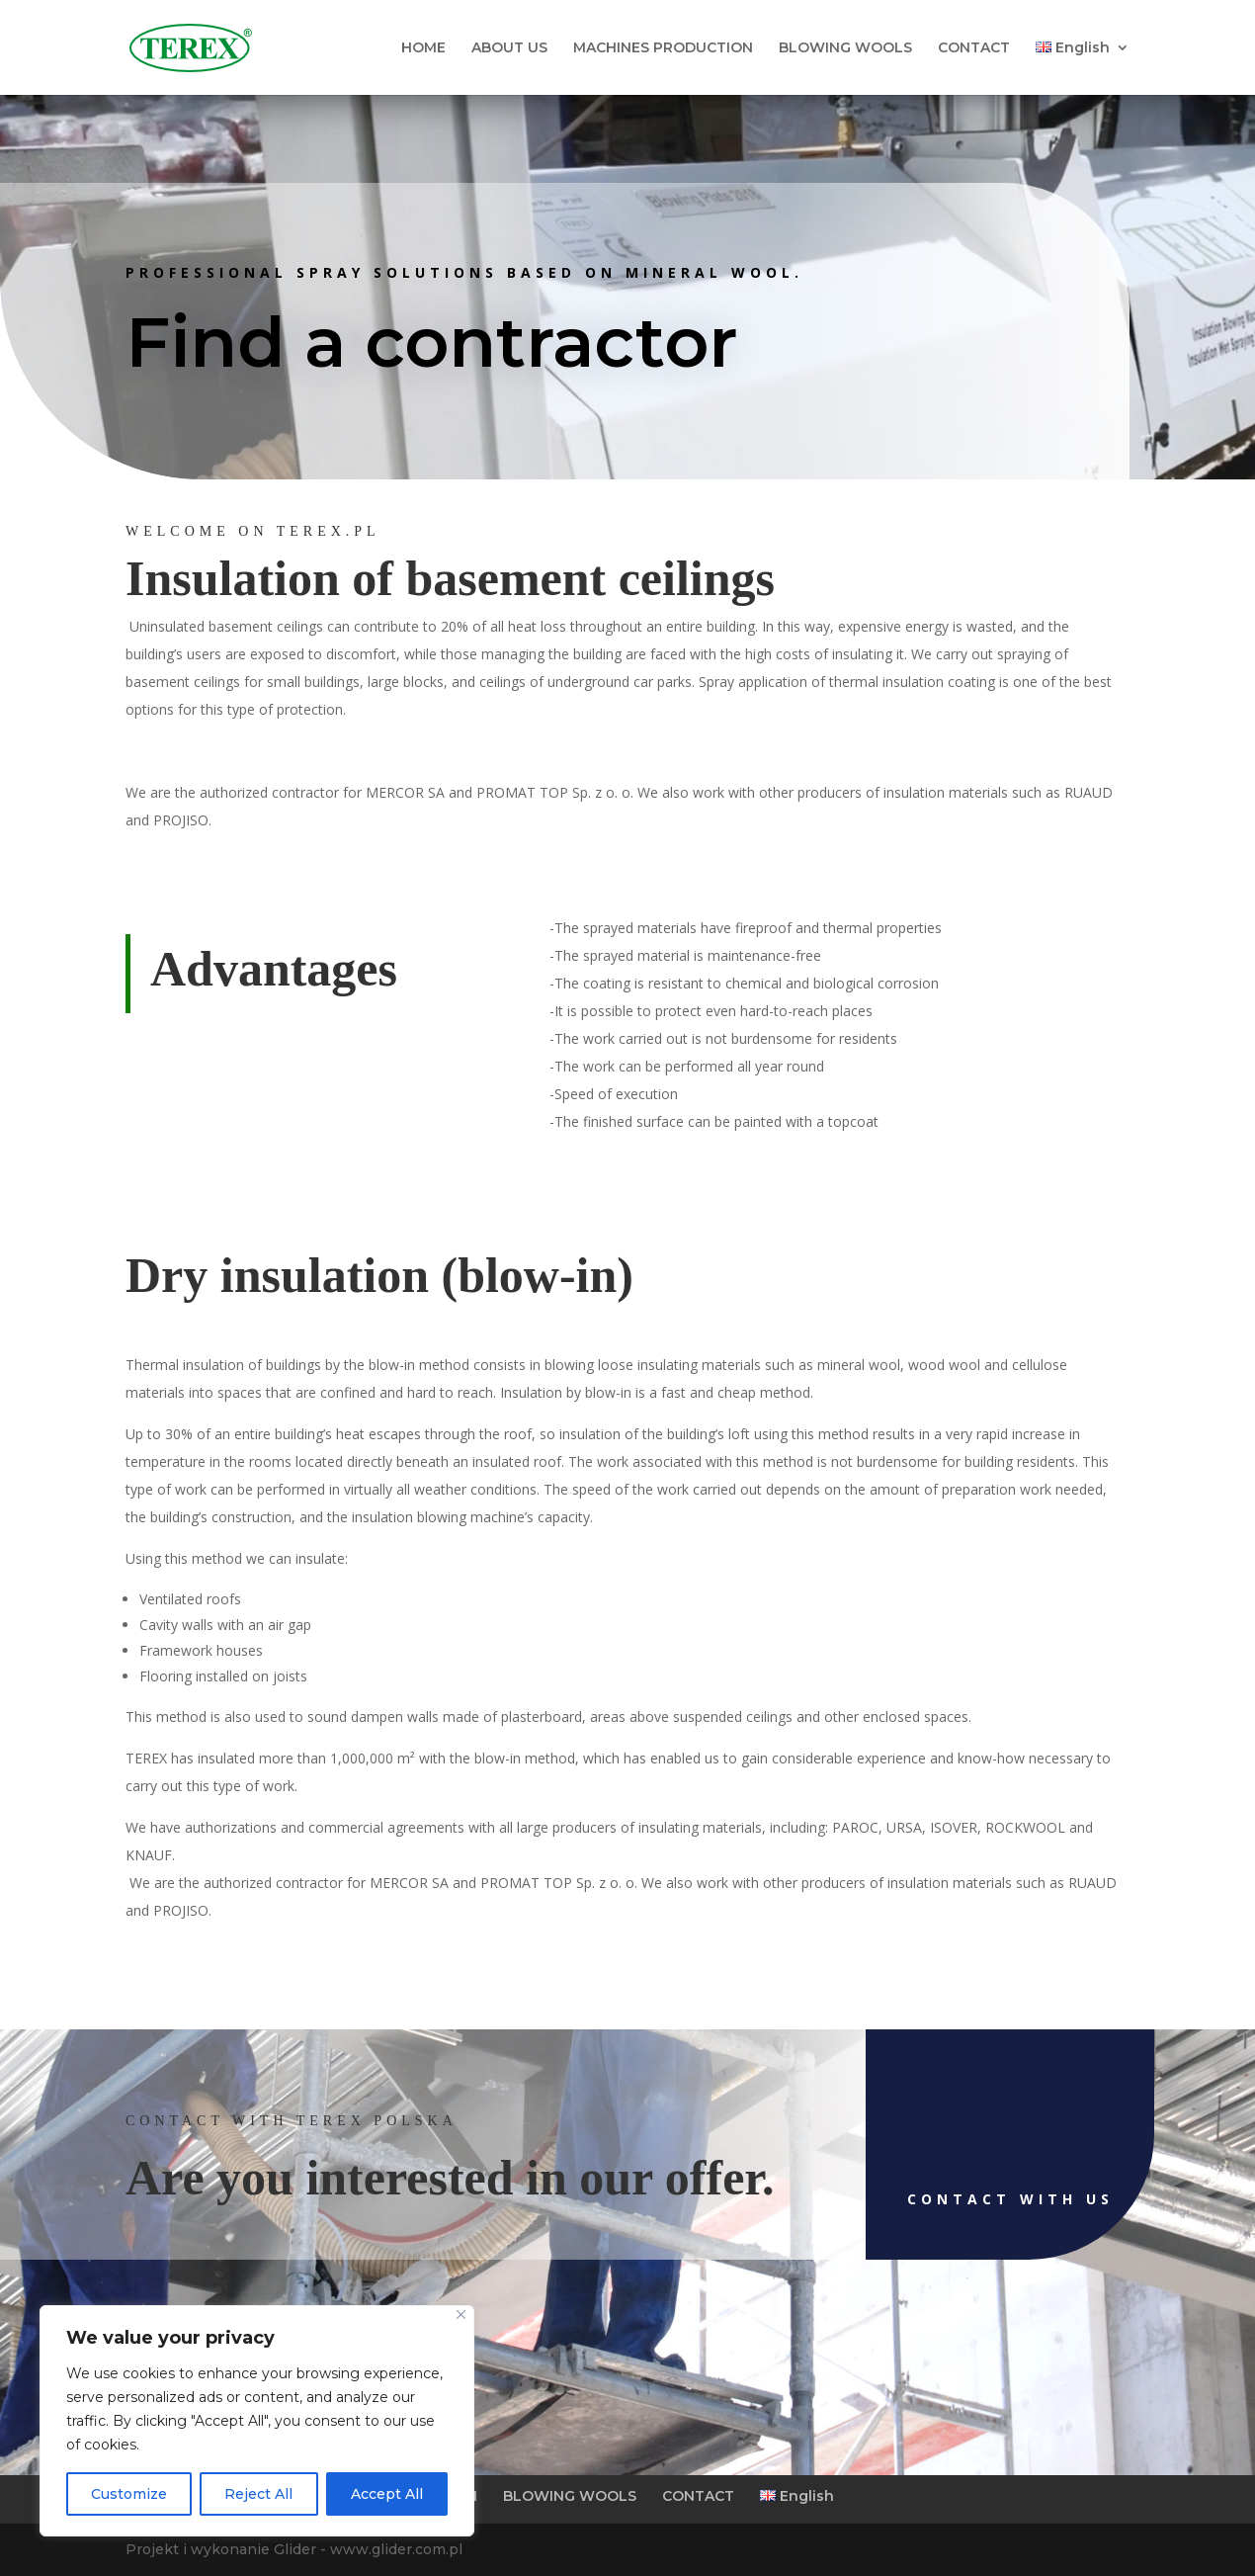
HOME (423, 48)
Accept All (387, 2494)
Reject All (258, 2494)
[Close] (461, 2314)
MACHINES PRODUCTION (663, 48)
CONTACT (974, 48)
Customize (129, 2494)
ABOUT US (509, 48)
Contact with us (899, 2199)
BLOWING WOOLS (845, 48)
